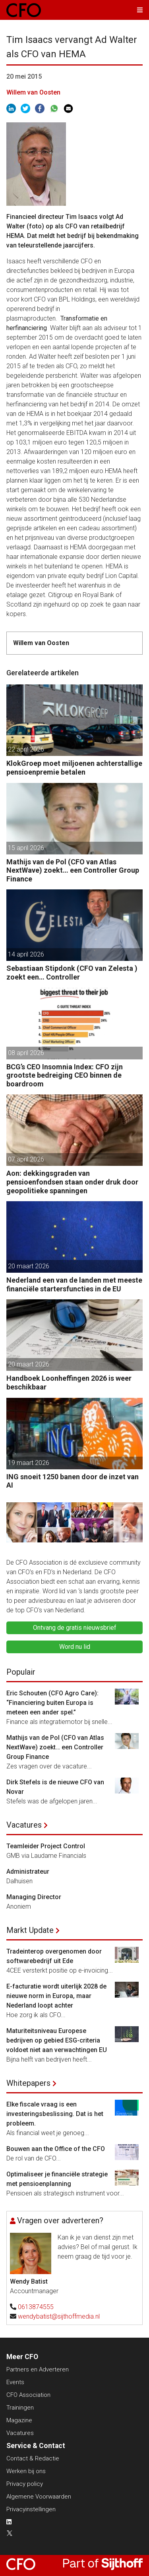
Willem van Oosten (33, 92)
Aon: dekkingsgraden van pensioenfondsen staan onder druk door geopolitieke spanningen (72, 1181)
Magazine (19, 2420)
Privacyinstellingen (31, 2509)
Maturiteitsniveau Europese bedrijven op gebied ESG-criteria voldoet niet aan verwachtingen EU (56, 2040)
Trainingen (20, 2407)
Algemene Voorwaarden (38, 2496)
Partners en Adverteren (37, 2369)
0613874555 (36, 2307)
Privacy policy (24, 2483)
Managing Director (33, 1897)
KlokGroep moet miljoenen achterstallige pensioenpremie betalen (74, 767)
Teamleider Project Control (45, 1846)
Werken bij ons (26, 2471)
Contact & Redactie (32, 2458)
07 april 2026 (26, 1159)
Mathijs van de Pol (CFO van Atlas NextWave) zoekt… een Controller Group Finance (72, 870)
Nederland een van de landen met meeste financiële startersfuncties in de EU (74, 1284)
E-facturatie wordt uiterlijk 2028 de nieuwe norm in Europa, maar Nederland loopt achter (56, 1996)
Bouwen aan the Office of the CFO (55, 2149)
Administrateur (27, 1871)
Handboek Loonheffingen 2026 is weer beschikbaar (69, 1382)
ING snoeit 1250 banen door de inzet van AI (72, 1481)
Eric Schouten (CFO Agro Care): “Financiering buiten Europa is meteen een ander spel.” (52, 1702)
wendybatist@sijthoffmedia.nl (59, 2316)
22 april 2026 (26, 749)
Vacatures (24, 1825)
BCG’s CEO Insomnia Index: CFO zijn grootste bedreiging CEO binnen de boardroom (64, 1075)
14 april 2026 (26, 954)
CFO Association (28, 2394)
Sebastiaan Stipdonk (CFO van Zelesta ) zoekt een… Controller (71, 972)
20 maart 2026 (28, 1266)
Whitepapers (28, 2083)
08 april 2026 (26, 1053)
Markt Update (30, 1930)
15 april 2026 (26, 848)
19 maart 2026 (28, 1463)
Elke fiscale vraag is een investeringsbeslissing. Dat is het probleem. (54, 2114)
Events (15, 2382)
